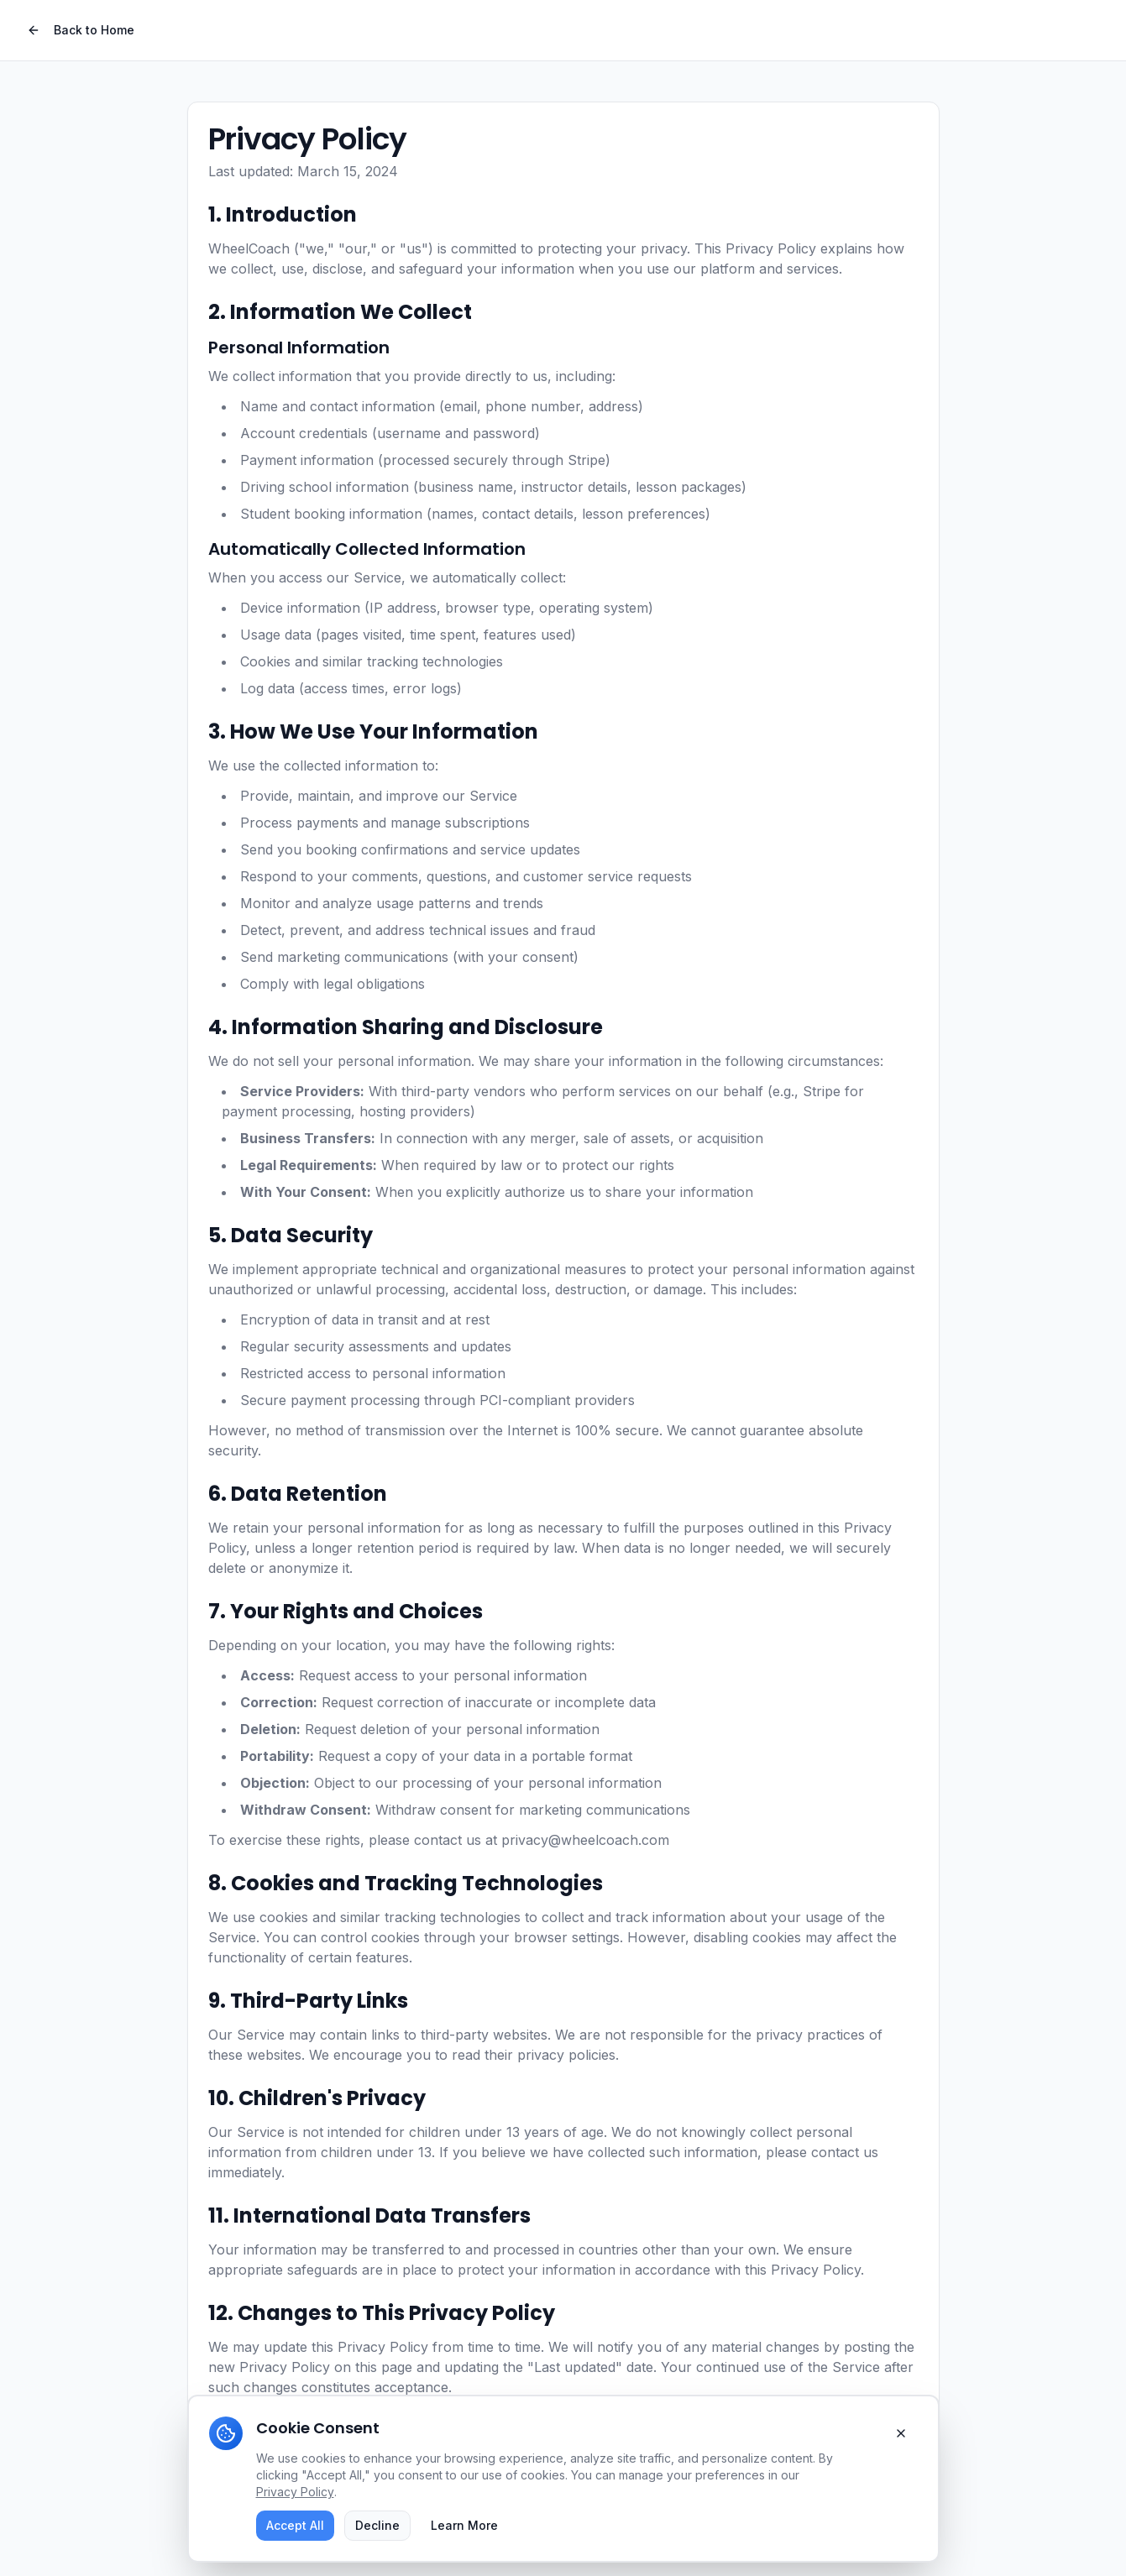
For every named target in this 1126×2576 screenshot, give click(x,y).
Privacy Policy (295, 2492)
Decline (377, 2525)
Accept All (295, 2525)
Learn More (464, 2525)
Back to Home (80, 30)
